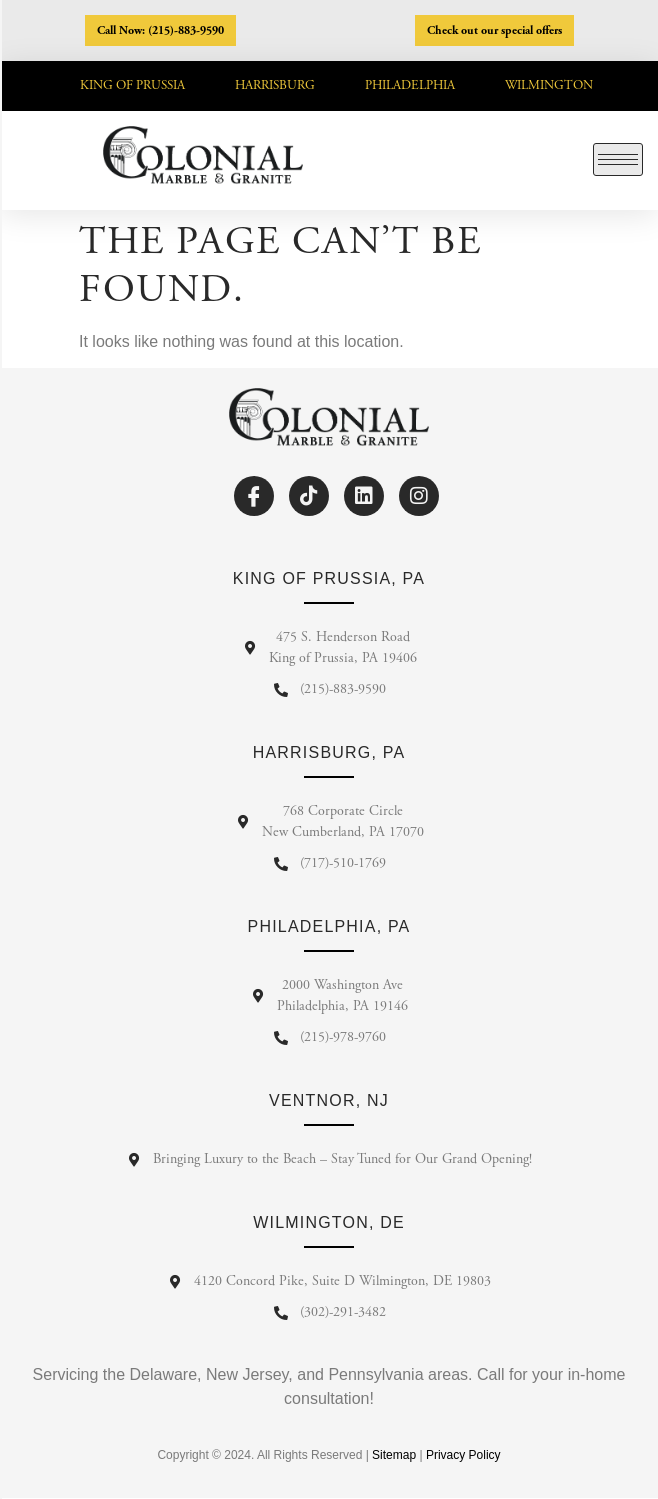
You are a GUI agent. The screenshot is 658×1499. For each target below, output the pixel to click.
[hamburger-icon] (618, 159)
